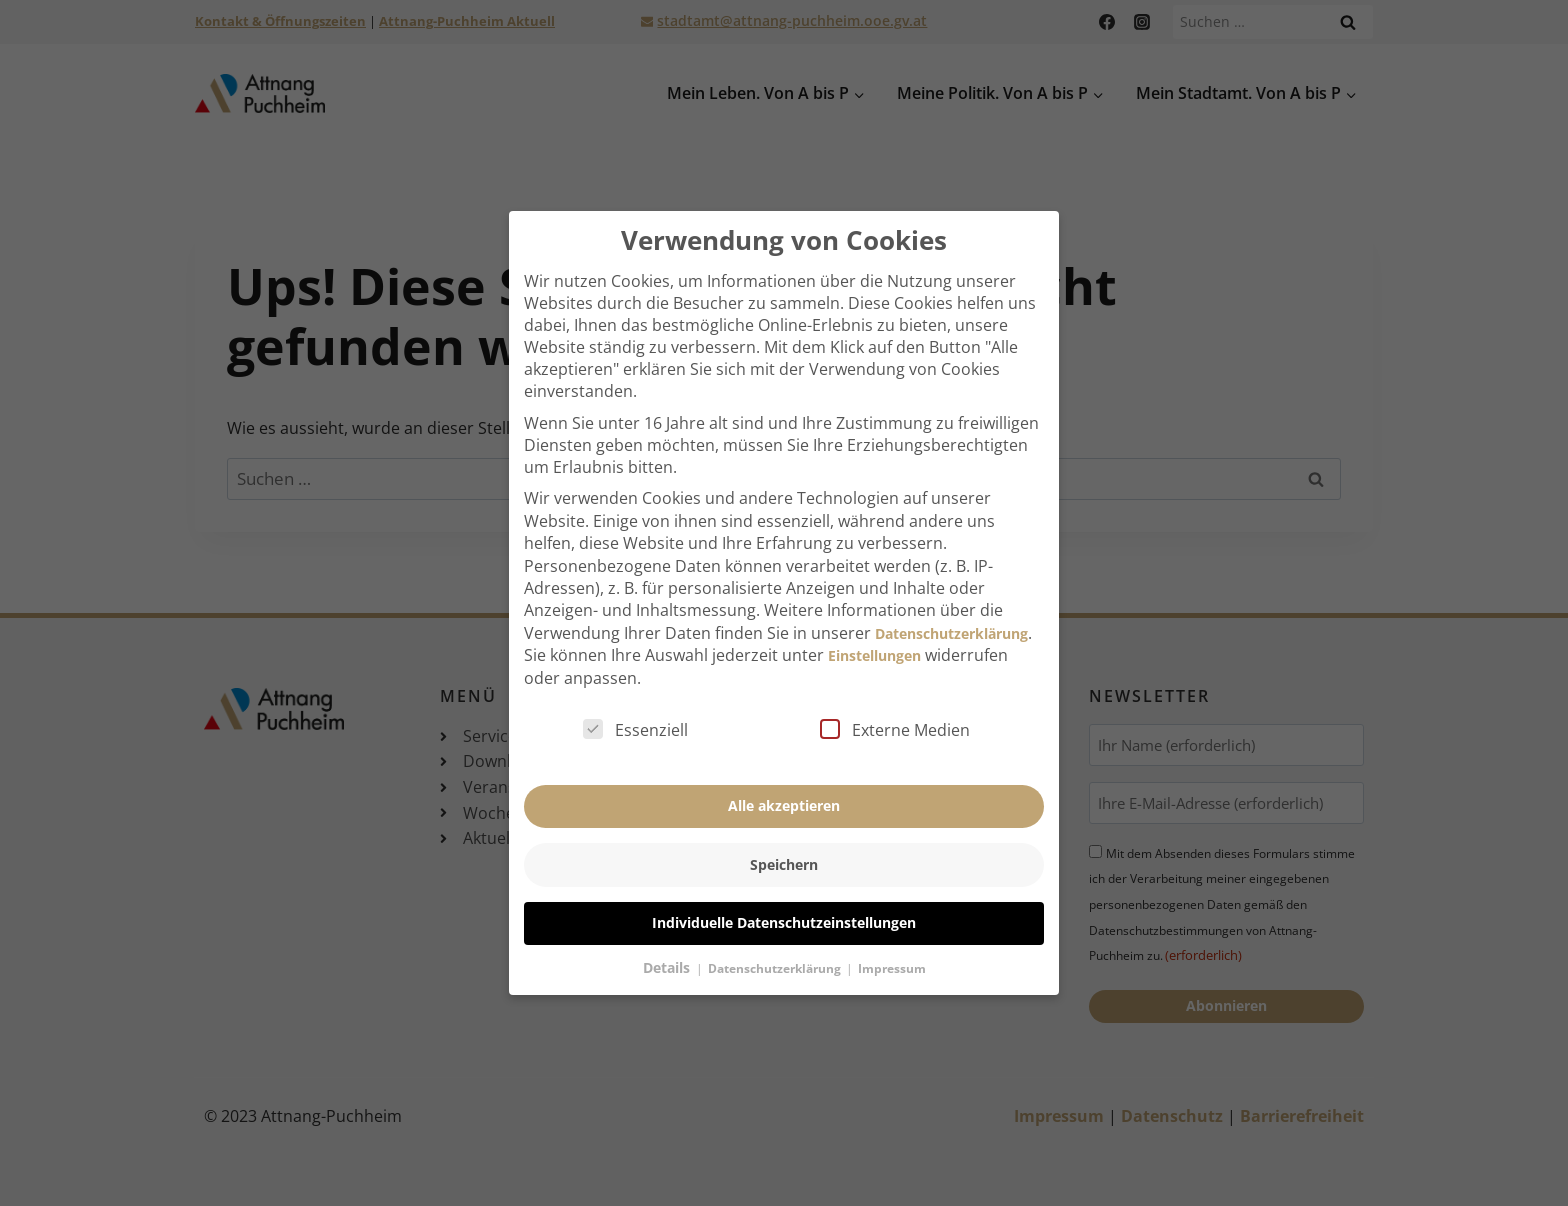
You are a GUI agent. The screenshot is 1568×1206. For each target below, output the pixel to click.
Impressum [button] (892, 942)
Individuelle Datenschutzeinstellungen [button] (784, 896)
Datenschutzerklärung (951, 606)
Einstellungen (874, 629)
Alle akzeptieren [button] (784, 779)
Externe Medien (895, 703)
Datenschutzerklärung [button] (776, 942)
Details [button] (668, 941)
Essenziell (635, 703)
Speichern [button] (784, 837)
